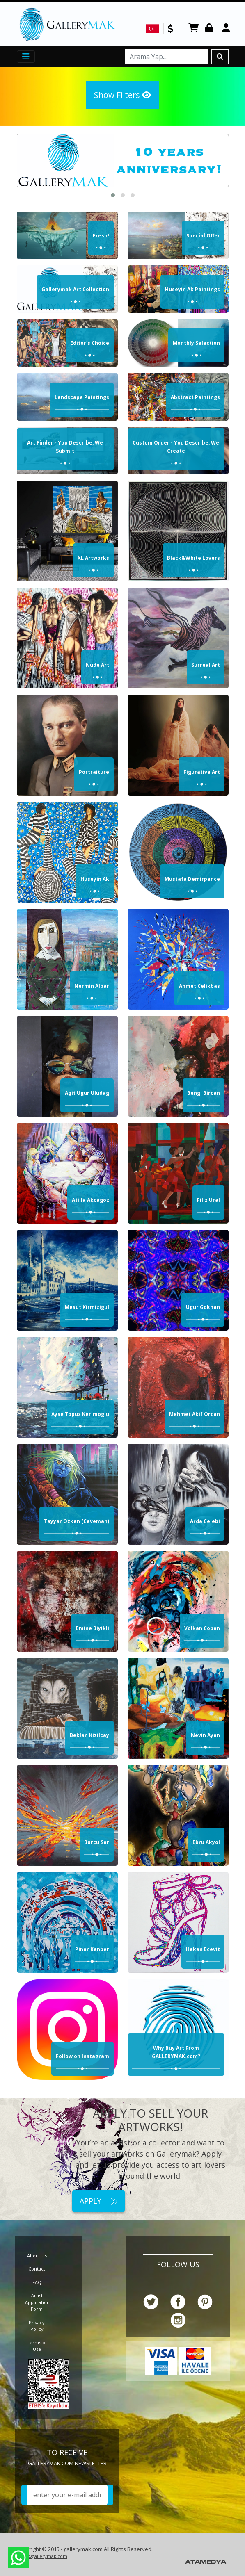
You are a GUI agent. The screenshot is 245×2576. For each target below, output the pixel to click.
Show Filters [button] (122, 94)
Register (227, 28)
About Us (37, 2255)
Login (210, 28)
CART (193, 28)
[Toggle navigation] (26, 56)
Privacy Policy (37, 2325)
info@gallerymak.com (43, 2556)
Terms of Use (37, 2346)
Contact (36, 2269)
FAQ (36, 2282)
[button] (113, 195)
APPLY (98, 2201)
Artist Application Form (37, 2302)
